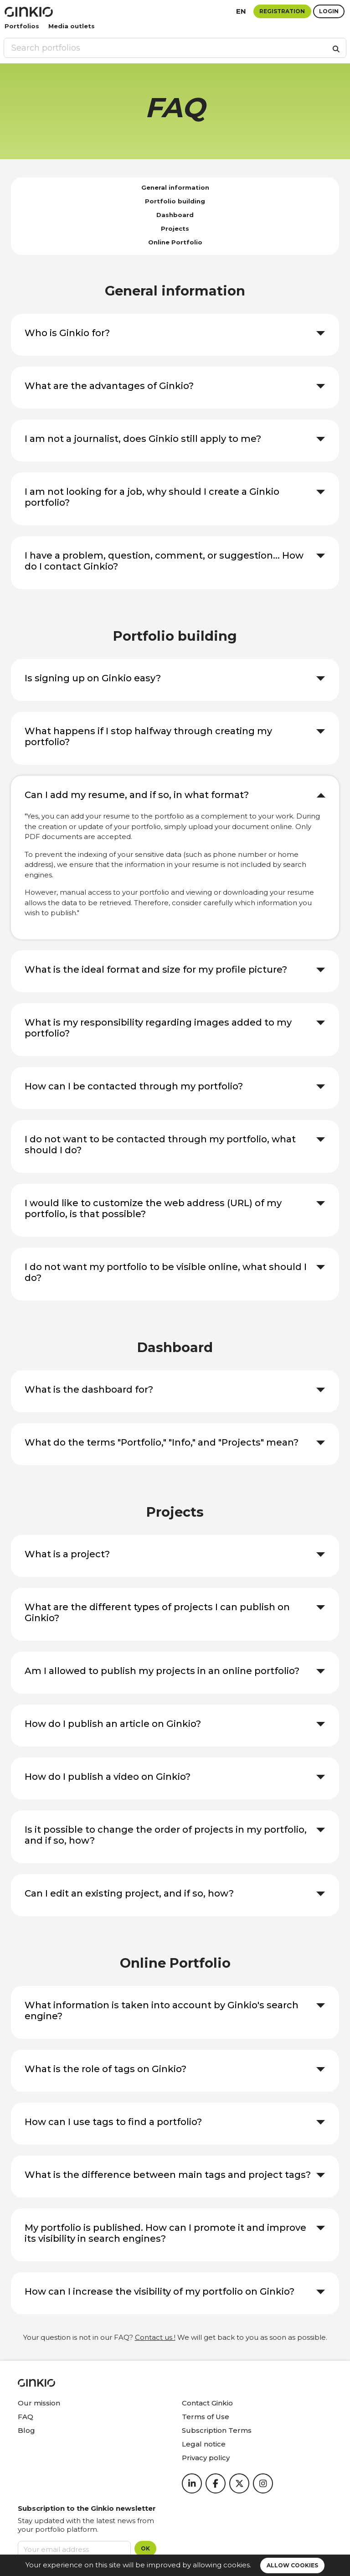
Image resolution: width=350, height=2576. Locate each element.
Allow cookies (292, 2565)
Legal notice (204, 2444)
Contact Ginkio (207, 2403)
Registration (282, 11)
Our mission (39, 2403)
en (241, 11)
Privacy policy (206, 2457)
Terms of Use (205, 2416)
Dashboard (175, 214)
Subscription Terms (217, 2430)
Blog (26, 2430)
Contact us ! (155, 2337)
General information (175, 187)
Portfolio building (175, 201)
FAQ (25, 2416)
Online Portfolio (175, 242)
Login (329, 11)
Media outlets (71, 26)
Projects (175, 228)
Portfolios (22, 26)
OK (145, 2548)
